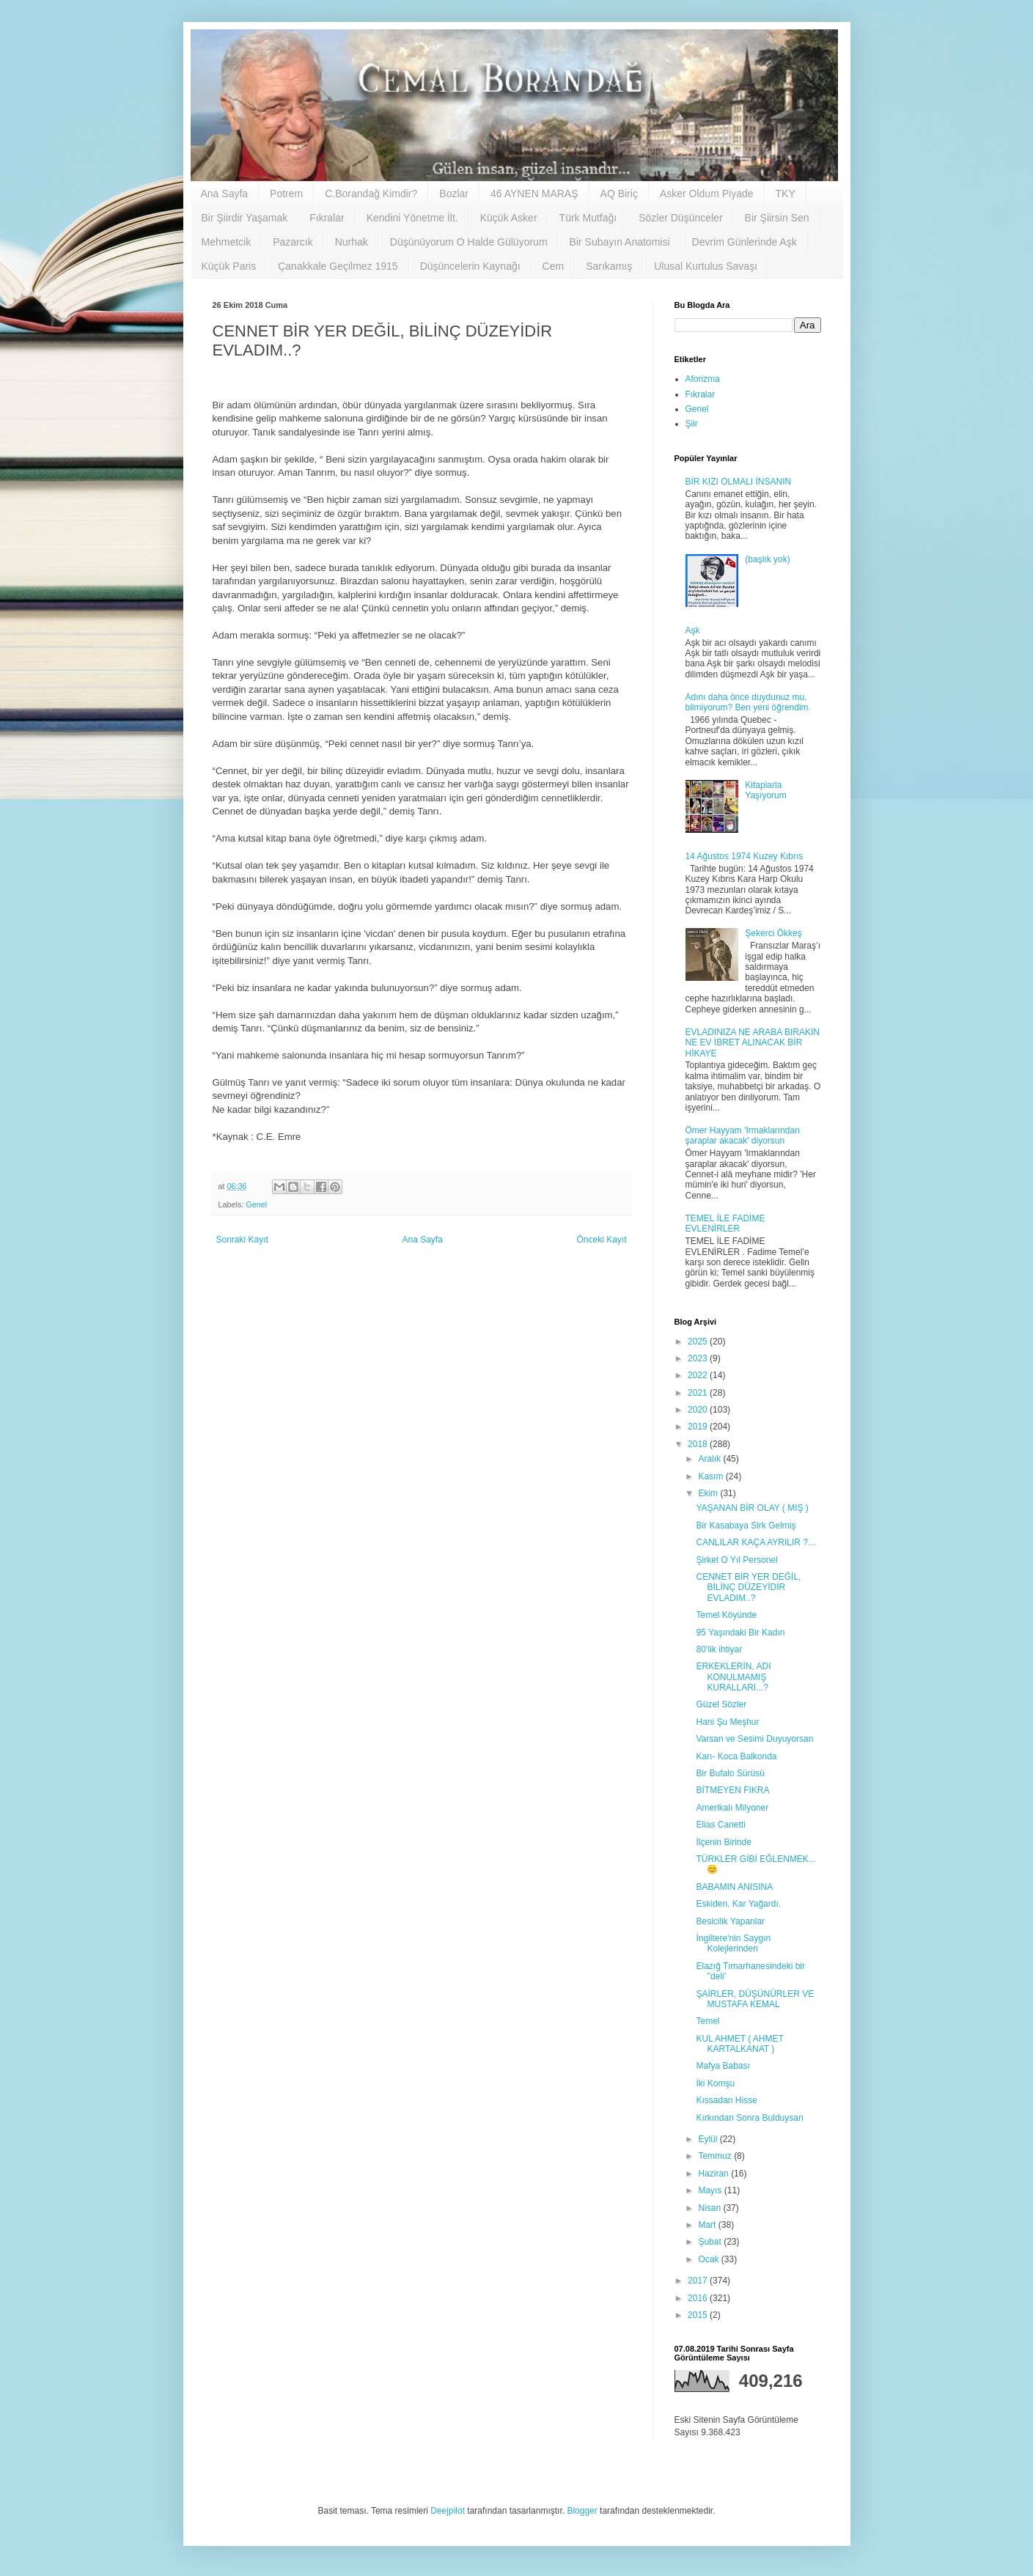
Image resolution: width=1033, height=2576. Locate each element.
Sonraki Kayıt (242, 1239)
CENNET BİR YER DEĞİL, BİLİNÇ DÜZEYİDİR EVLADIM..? (748, 1587)
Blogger (582, 2511)
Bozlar (453, 193)
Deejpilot (447, 2511)
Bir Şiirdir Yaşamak (245, 218)
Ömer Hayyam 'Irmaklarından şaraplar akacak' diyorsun (742, 1135)
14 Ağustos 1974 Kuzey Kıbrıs (744, 856)
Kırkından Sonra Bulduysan (749, 2118)
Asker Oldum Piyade (707, 193)
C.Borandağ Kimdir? (371, 193)
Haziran (714, 2173)
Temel (707, 2021)
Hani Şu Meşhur (727, 1722)
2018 (699, 1444)
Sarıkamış (609, 266)
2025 (699, 1341)
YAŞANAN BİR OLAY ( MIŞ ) (752, 1508)
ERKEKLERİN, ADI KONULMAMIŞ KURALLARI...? (733, 1677)
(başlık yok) (767, 559)
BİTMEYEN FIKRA (732, 1790)
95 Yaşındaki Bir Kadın (740, 1632)
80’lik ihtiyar (719, 1649)
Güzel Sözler (721, 1704)
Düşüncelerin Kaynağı (470, 266)
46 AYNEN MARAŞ (534, 193)
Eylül (708, 2139)
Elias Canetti (720, 1824)
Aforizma (702, 379)
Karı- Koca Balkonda (736, 1756)
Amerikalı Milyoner (732, 1808)
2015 (699, 2315)
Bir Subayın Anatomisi (620, 242)
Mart (708, 2225)
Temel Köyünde (726, 1615)
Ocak (709, 2259)
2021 (699, 1393)
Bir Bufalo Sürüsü (730, 1773)
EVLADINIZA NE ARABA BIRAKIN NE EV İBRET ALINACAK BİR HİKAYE (752, 1043)
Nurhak (351, 242)
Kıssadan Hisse (726, 2100)
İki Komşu (715, 2083)
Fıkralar (326, 218)
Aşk (692, 630)
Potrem (286, 193)
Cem (554, 266)
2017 (699, 2280)
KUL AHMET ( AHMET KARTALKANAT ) (739, 2044)
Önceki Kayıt (601, 1239)
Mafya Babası (722, 2066)
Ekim (709, 1493)
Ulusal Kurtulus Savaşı (705, 266)
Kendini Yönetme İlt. (412, 218)
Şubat (711, 2242)
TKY (785, 193)
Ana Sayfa (225, 193)
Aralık (710, 1459)
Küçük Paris (229, 266)
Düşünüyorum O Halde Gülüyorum (469, 242)
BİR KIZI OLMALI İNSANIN (738, 481)
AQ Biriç (619, 193)
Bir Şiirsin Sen (777, 218)
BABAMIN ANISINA (734, 1887)
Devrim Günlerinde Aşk (744, 242)
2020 (699, 1410)
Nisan (710, 2208)
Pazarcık (292, 242)
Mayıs (711, 2190)
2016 (699, 2298)
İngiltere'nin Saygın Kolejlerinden (733, 1943)
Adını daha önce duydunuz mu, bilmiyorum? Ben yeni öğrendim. (748, 702)
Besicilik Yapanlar (730, 1921)
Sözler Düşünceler (680, 218)
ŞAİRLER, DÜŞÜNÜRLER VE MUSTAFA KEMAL (755, 1999)
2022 (699, 1375)
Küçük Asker (508, 218)
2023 (699, 1358)
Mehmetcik (226, 242)
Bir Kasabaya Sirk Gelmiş (745, 1525)
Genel (256, 1204)
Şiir (691, 424)
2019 (699, 1426)
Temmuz (716, 2156)
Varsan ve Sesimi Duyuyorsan (754, 1739)
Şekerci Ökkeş (773, 933)
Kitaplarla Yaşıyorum (765, 790)
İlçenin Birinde (723, 1842)
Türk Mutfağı (588, 218)
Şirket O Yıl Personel (736, 1560)
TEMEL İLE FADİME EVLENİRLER (725, 1223)
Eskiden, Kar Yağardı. (738, 1904)
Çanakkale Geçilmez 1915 (337, 266)
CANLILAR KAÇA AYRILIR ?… (756, 1542)
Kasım (711, 1476)
